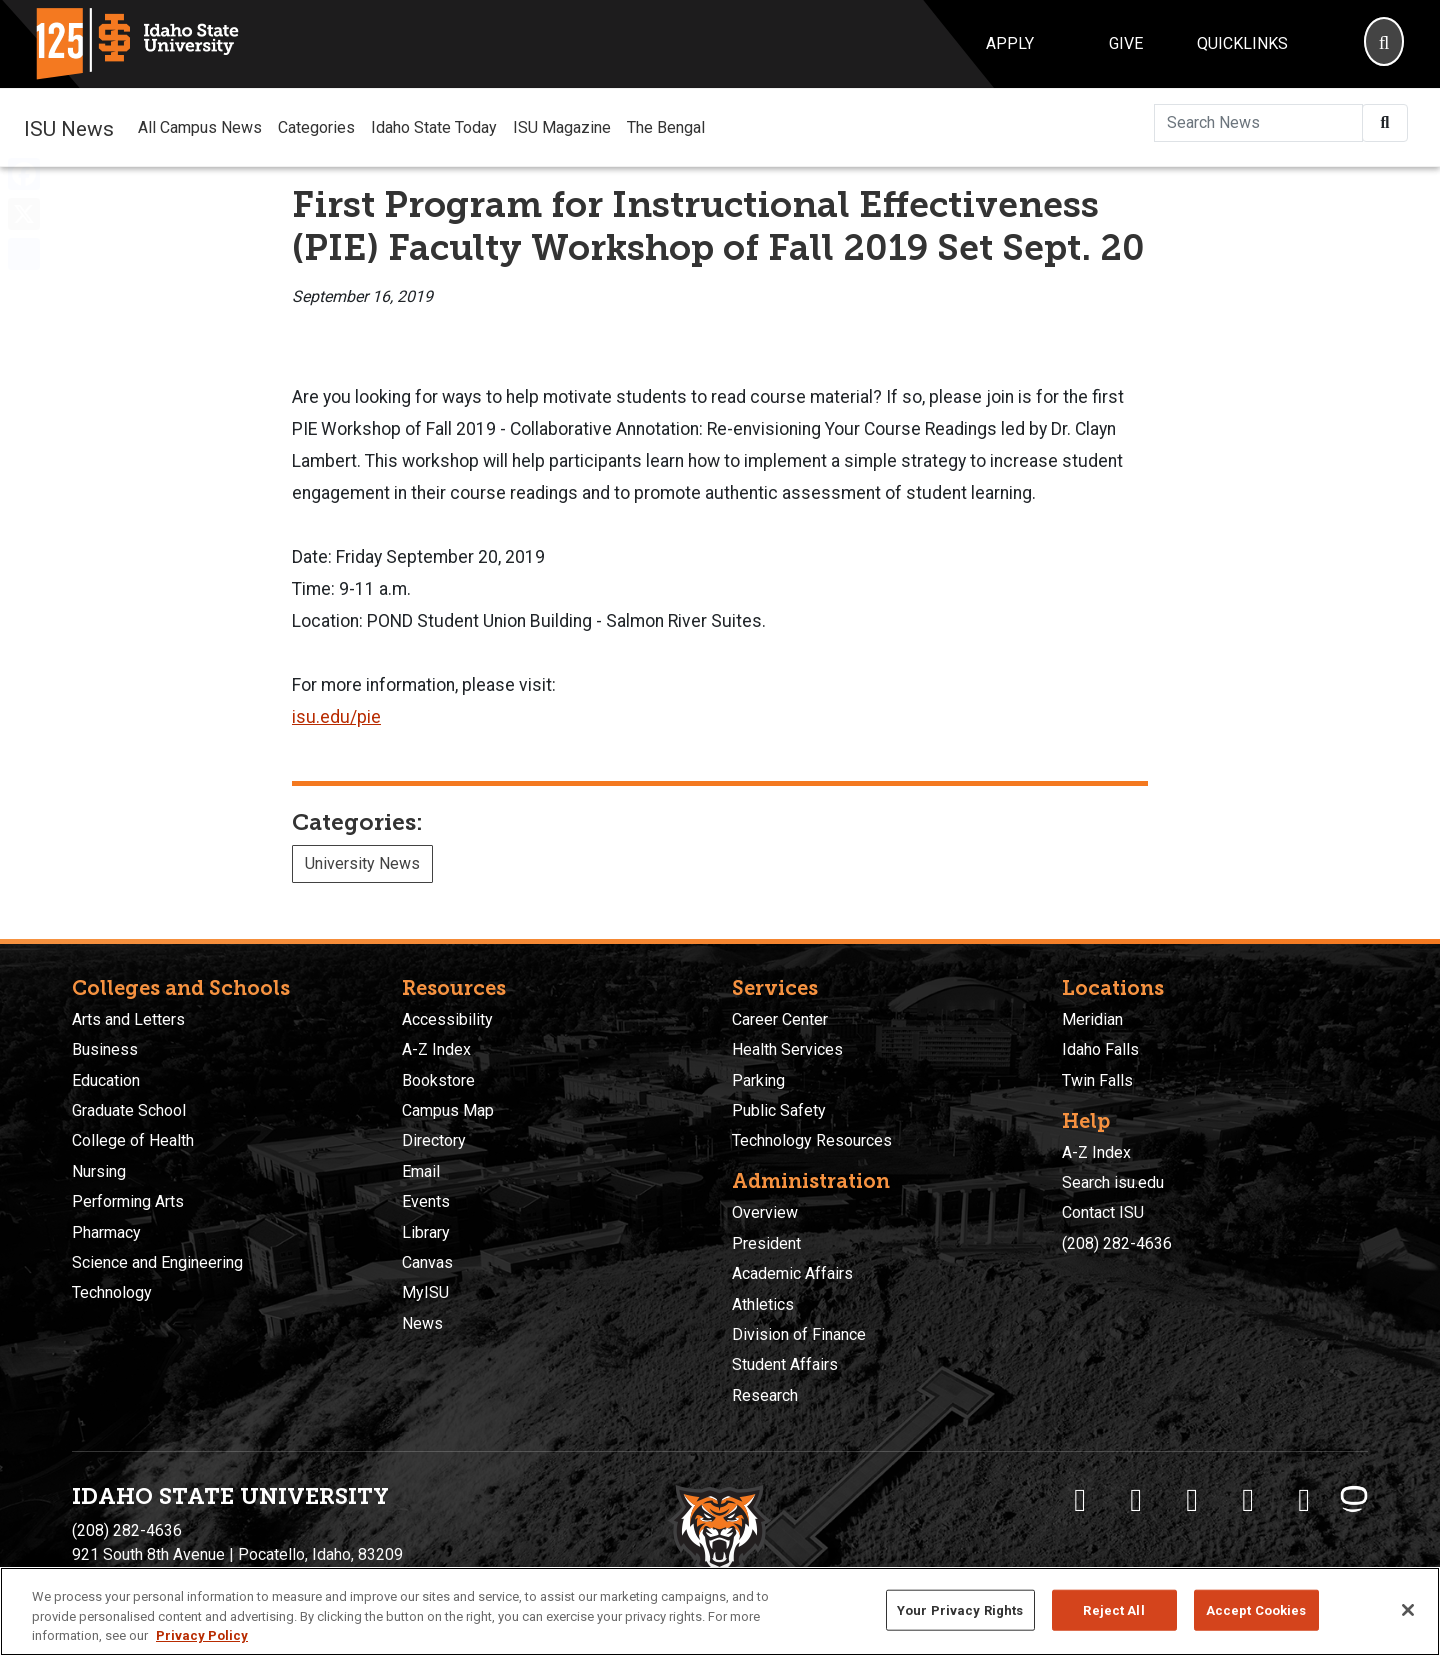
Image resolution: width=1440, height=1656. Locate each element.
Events (426, 1201)
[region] (720, 1611)
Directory (434, 1140)
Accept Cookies (1256, 1609)
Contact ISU (1103, 1212)
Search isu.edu (1113, 1182)
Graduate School (129, 1110)
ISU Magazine (562, 127)
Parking (758, 1080)
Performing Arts (128, 1201)
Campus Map (448, 1110)
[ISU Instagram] (1192, 1500)
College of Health (133, 1140)
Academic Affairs (792, 1273)
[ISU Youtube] (1248, 1500)
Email (421, 1171)
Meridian (1092, 1019)
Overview (765, 1212)
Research (765, 1395)
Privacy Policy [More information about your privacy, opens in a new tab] (202, 1635)
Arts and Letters (128, 1019)
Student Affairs (785, 1364)
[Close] (1408, 1610)
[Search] (1384, 44)
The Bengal (666, 127)
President (766, 1243)
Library (426, 1232)
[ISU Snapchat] (1304, 1500)
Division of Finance (799, 1334)
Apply (1010, 43)
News (422, 1323)
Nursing (99, 1171)
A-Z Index (436, 1049)
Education (106, 1080)
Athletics (763, 1304)
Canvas (427, 1262)
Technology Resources (812, 1140)
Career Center (780, 1019)
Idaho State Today (434, 127)
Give (1126, 43)
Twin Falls (1097, 1080)
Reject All (1113, 1609)
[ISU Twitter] (1136, 1500)
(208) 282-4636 (1117, 1243)
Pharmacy (106, 1232)
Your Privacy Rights (960, 1609)
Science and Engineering (157, 1262)
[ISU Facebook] (1080, 1500)
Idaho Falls (1100, 1049)
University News (362, 863)
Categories (316, 127)
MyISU (425, 1292)
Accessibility (447, 1019)
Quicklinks (1242, 43)
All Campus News (200, 127)
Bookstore (438, 1080)
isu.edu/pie (336, 717)
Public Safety (779, 1110)
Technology (112, 1292)
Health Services (787, 1049)
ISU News (69, 127)
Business (105, 1049)
